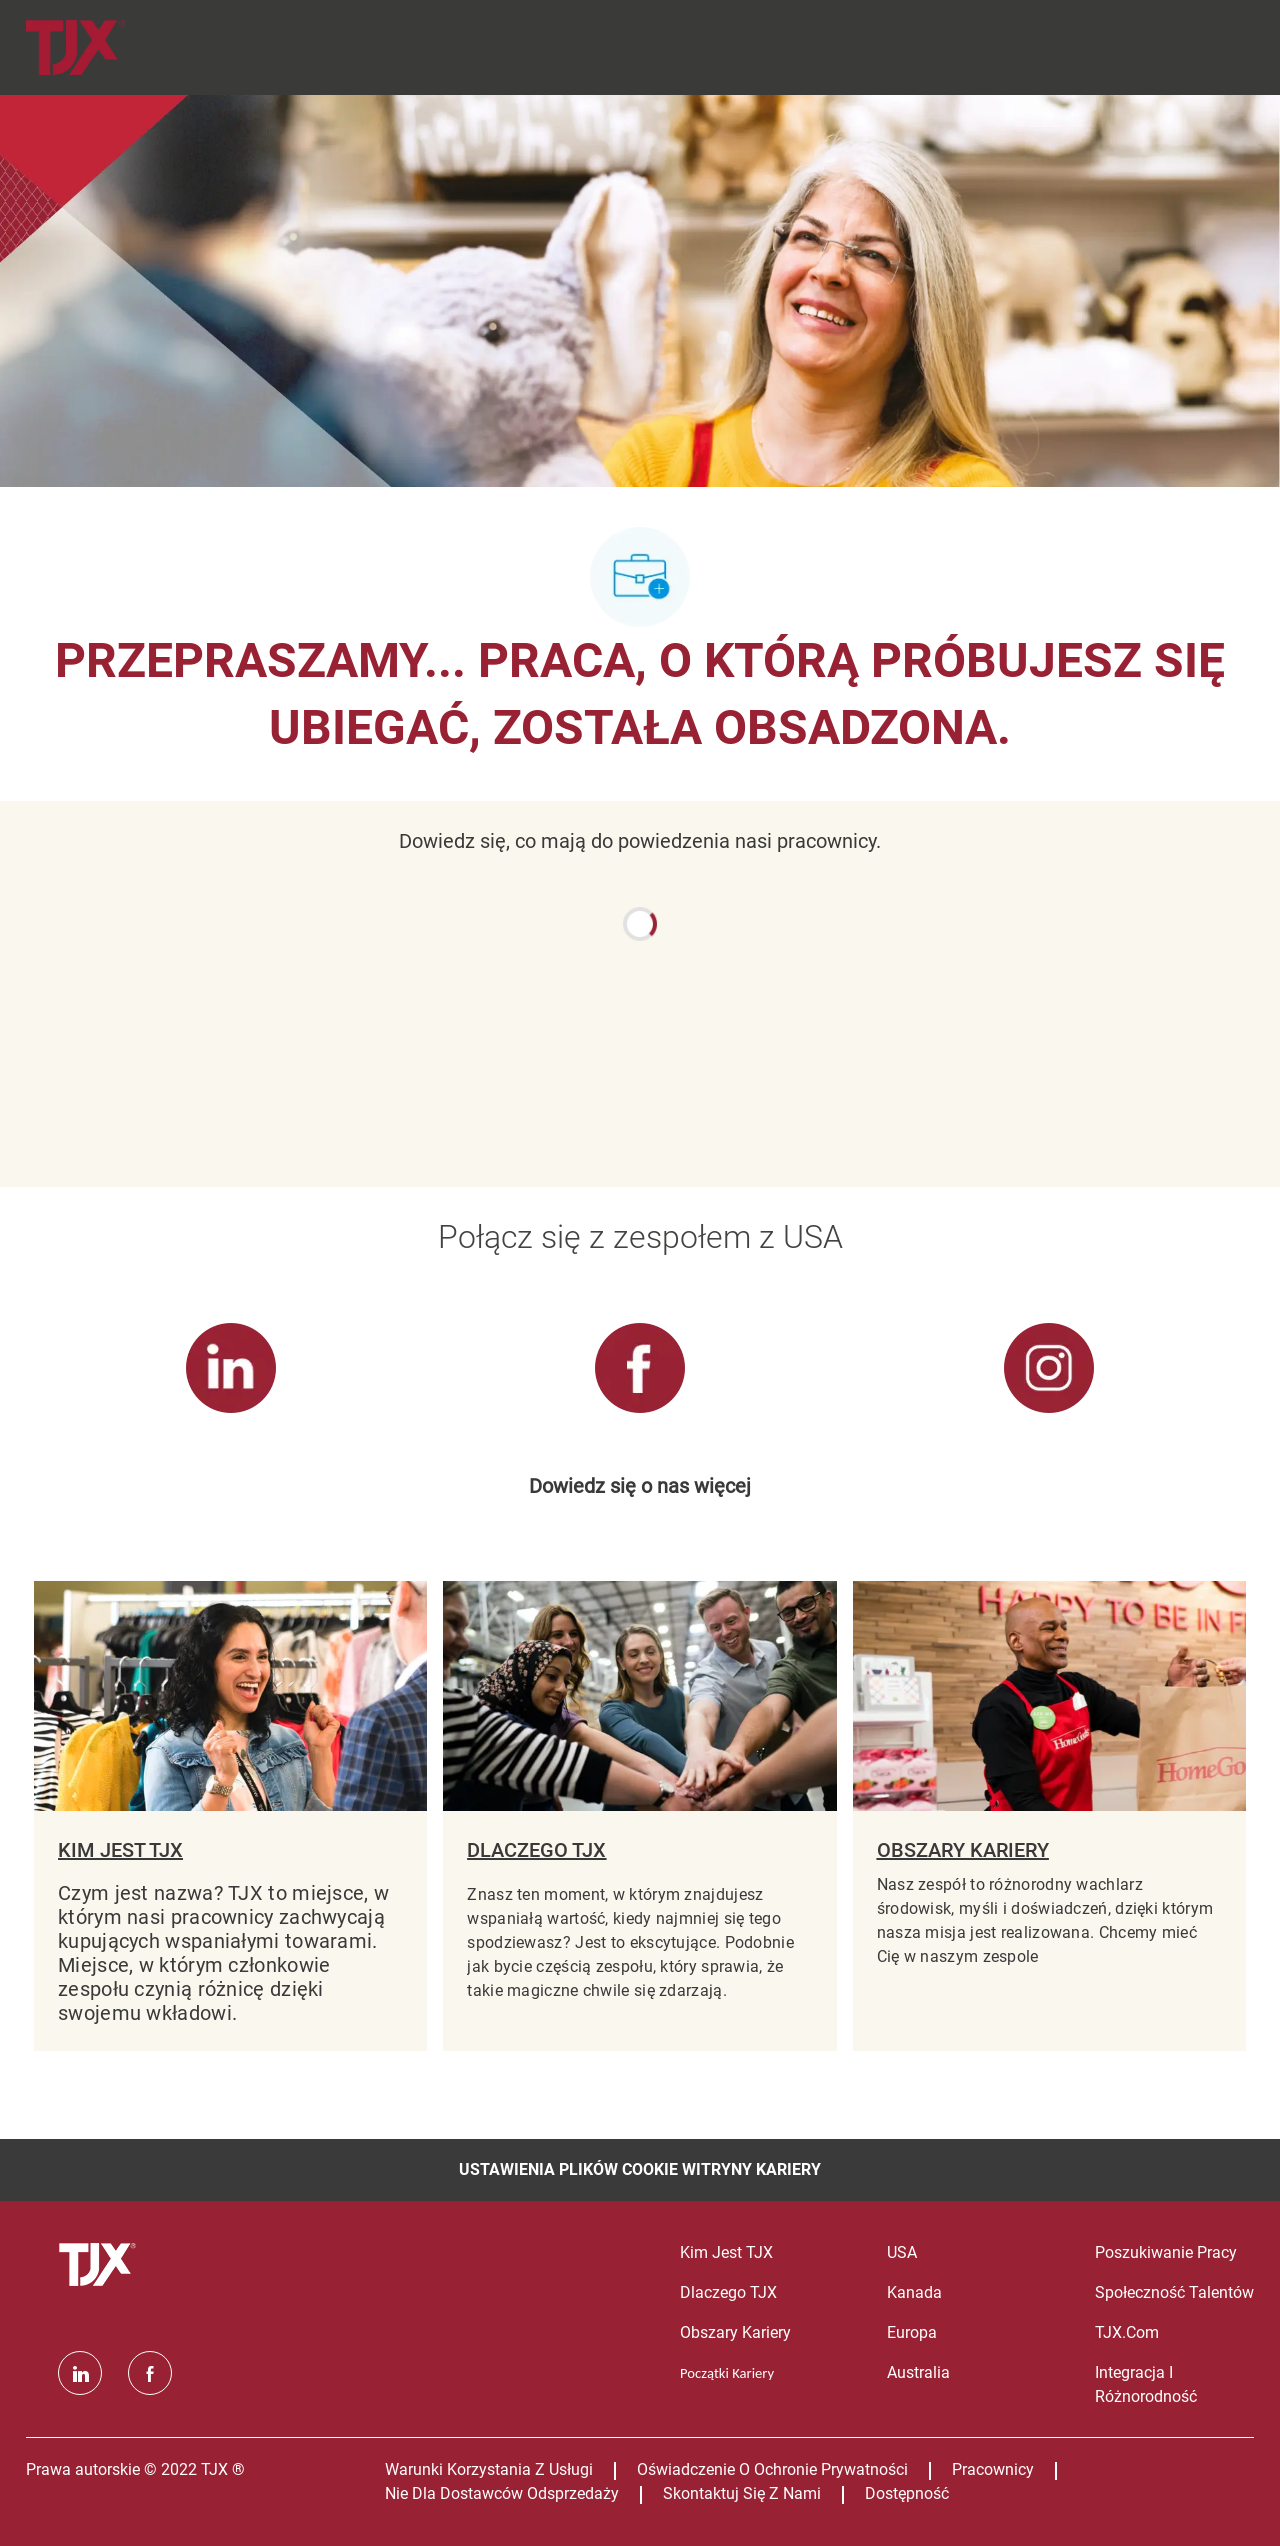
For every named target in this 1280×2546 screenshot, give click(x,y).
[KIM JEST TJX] (230, 1816)
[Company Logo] (99, 47)
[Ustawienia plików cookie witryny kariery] (640, 2170)
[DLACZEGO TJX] (639, 1816)
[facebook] (150, 2373)
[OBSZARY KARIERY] (1049, 1816)
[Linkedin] (80, 2373)
